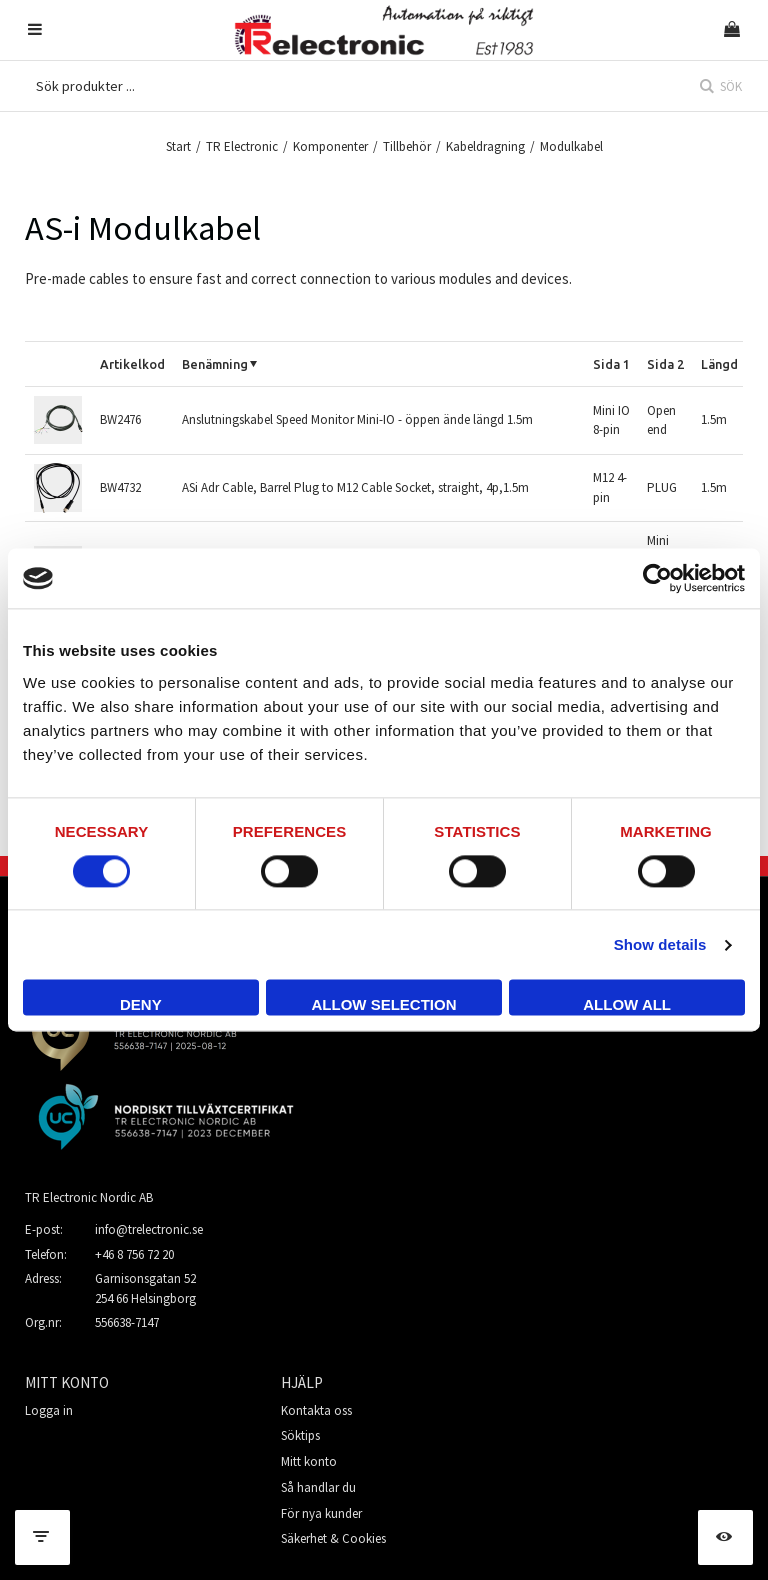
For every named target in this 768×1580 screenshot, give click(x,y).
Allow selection (383, 1005)
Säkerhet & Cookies (333, 1538)
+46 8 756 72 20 (134, 1254)
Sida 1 (611, 364)
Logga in (49, 1410)
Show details (660, 944)
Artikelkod (132, 364)
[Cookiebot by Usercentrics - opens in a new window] (657, 578)
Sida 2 (665, 364)
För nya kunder (321, 1513)
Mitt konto (309, 1461)
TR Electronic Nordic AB (89, 1197)
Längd (719, 364)
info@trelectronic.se (149, 1229)
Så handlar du (318, 1487)
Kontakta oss (316, 1410)
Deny (141, 1005)
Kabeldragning (485, 146)
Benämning (215, 364)
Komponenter (330, 146)
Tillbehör (407, 146)
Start (178, 146)
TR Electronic (242, 146)
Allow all (627, 1005)
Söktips (300, 1435)
